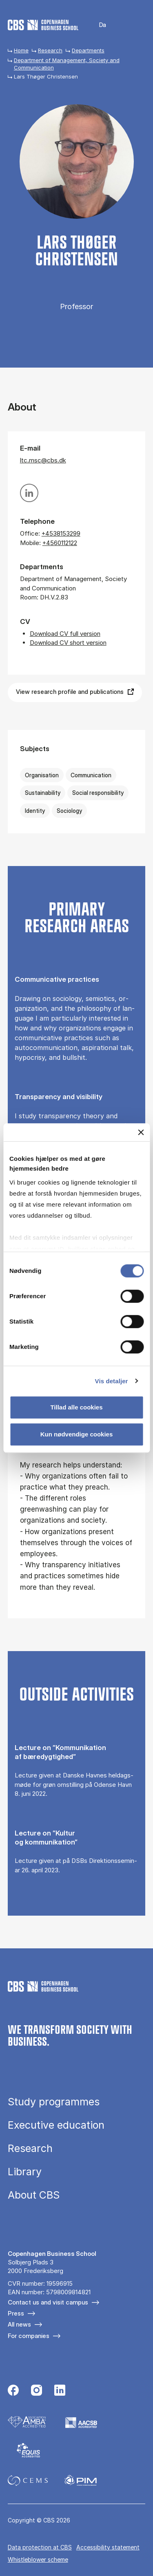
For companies (28, 2336)
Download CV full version (65, 633)
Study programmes (54, 2102)
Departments (88, 50)
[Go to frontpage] (43, 25)
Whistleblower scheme (38, 2559)
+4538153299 (61, 533)
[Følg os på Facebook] (13, 2391)
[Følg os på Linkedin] (59, 2391)
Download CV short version (68, 642)
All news (19, 2324)
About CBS (34, 2195)
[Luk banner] (141, 1132)
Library (25, 2172)
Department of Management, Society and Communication (67, 64)
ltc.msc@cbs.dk (43, 460)
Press (16, 2313)
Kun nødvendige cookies (76, 1434)
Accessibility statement (108, 2547)
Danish (97, 25)
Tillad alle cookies (76, 1407)
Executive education (56, 2125)
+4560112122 (59, 543)
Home (21, 50)
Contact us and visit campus (48, 2302)
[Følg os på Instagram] (36, 2391)
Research (50, 50)
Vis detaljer (111, 1381)
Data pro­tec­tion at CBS (40, 2547)
